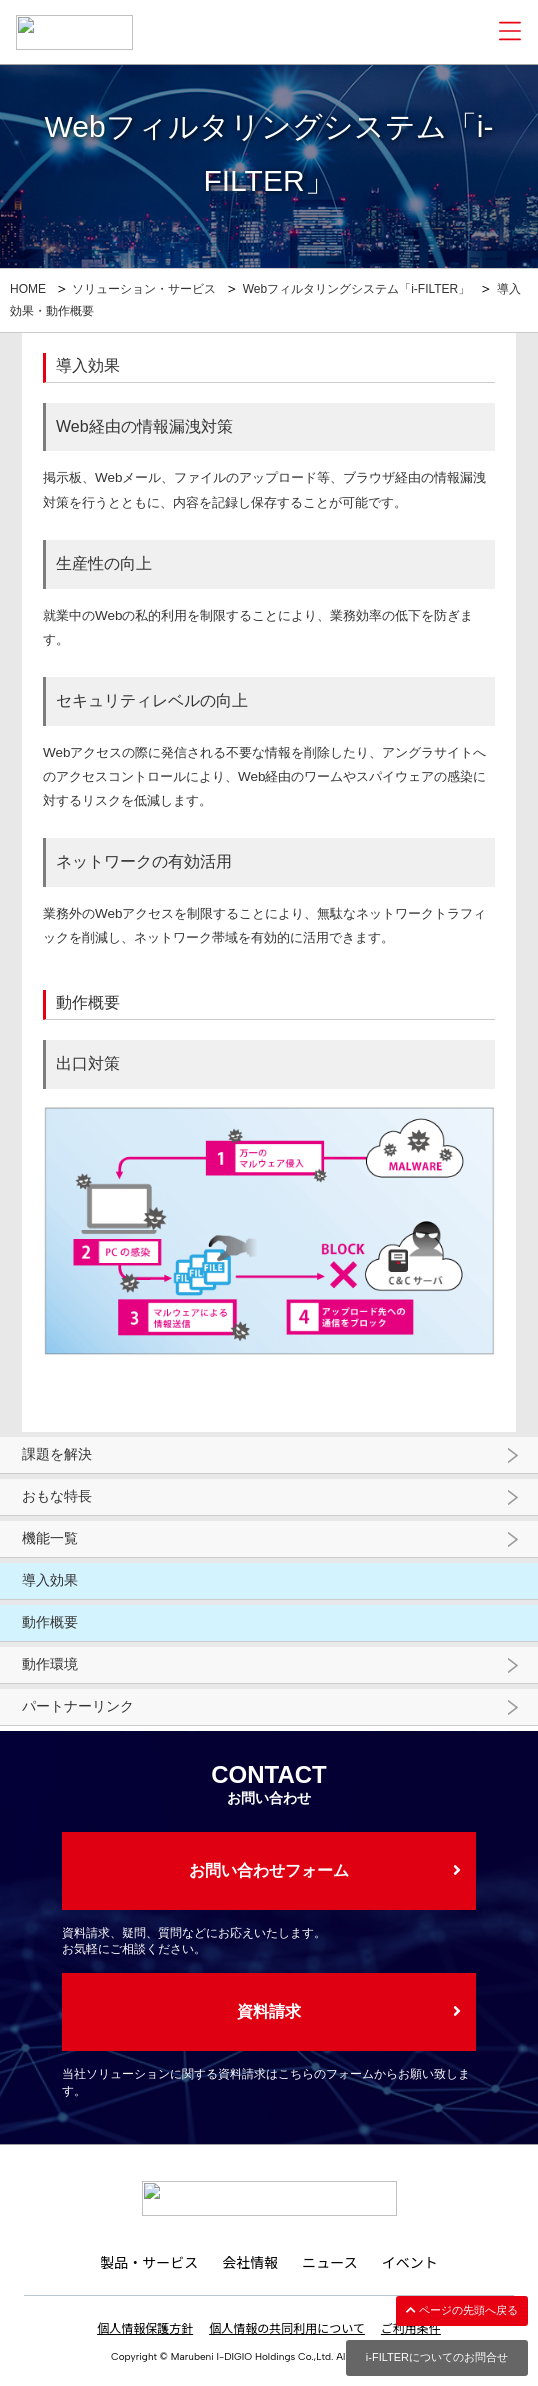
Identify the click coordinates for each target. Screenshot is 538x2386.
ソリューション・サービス (144, 289)
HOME (28, 289)
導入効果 (50, 1580)
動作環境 (50, 1664)
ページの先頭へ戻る (462, 2310)
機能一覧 (50, 1538)
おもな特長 (57, 1496)
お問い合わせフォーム (269, 1870)
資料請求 (269, 2011)
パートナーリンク (78, 1706)
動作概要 (50, 1622)
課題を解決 (57, 1454)
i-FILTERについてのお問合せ (437, 2357)
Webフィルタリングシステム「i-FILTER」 (357, 289)
